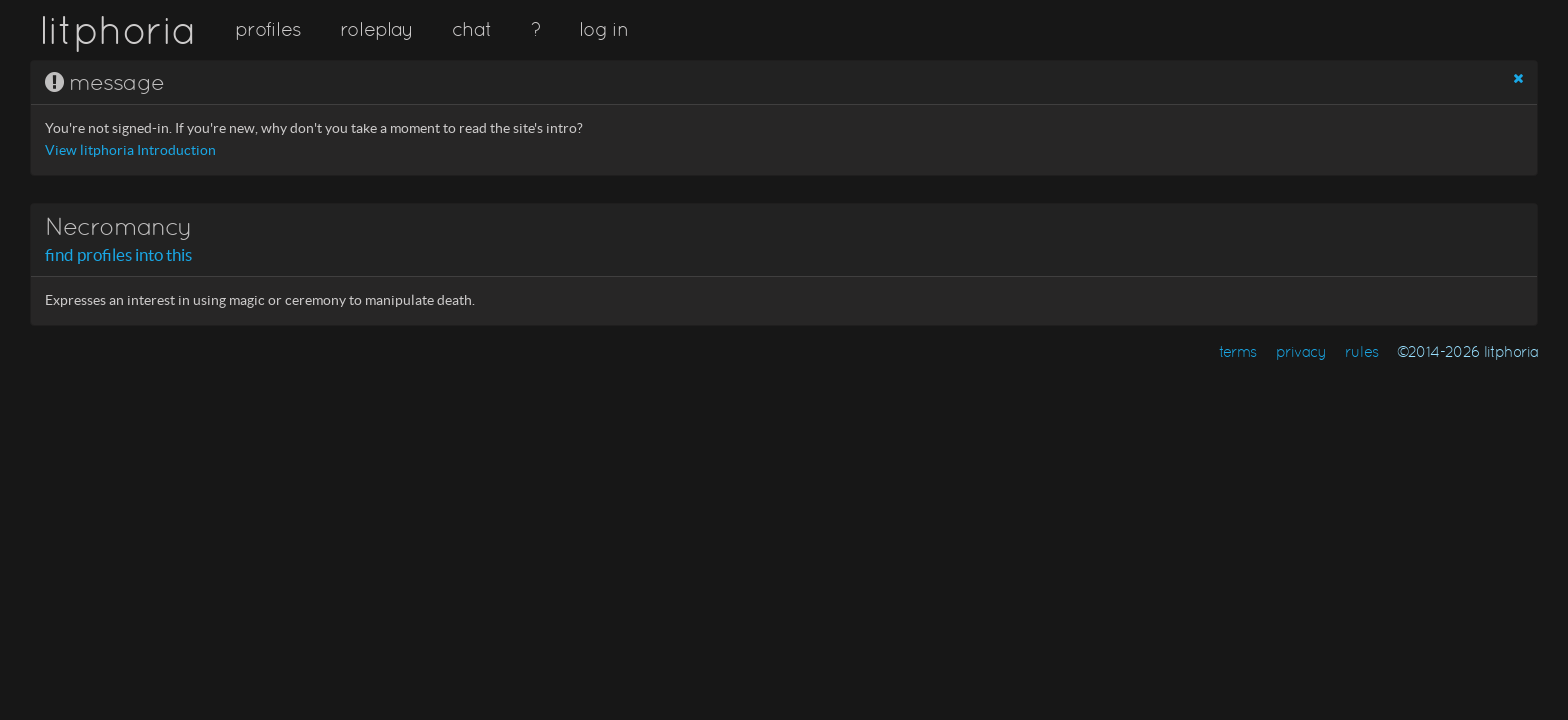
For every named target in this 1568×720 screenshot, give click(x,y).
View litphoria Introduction (130, 150)
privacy (1301, 351)
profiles (268, 29)
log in (603, 29)
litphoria (117, 30)
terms (1238, 351)
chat (471, 29)
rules (1361, 351)
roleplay (377, 29)
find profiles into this (118, 255)
